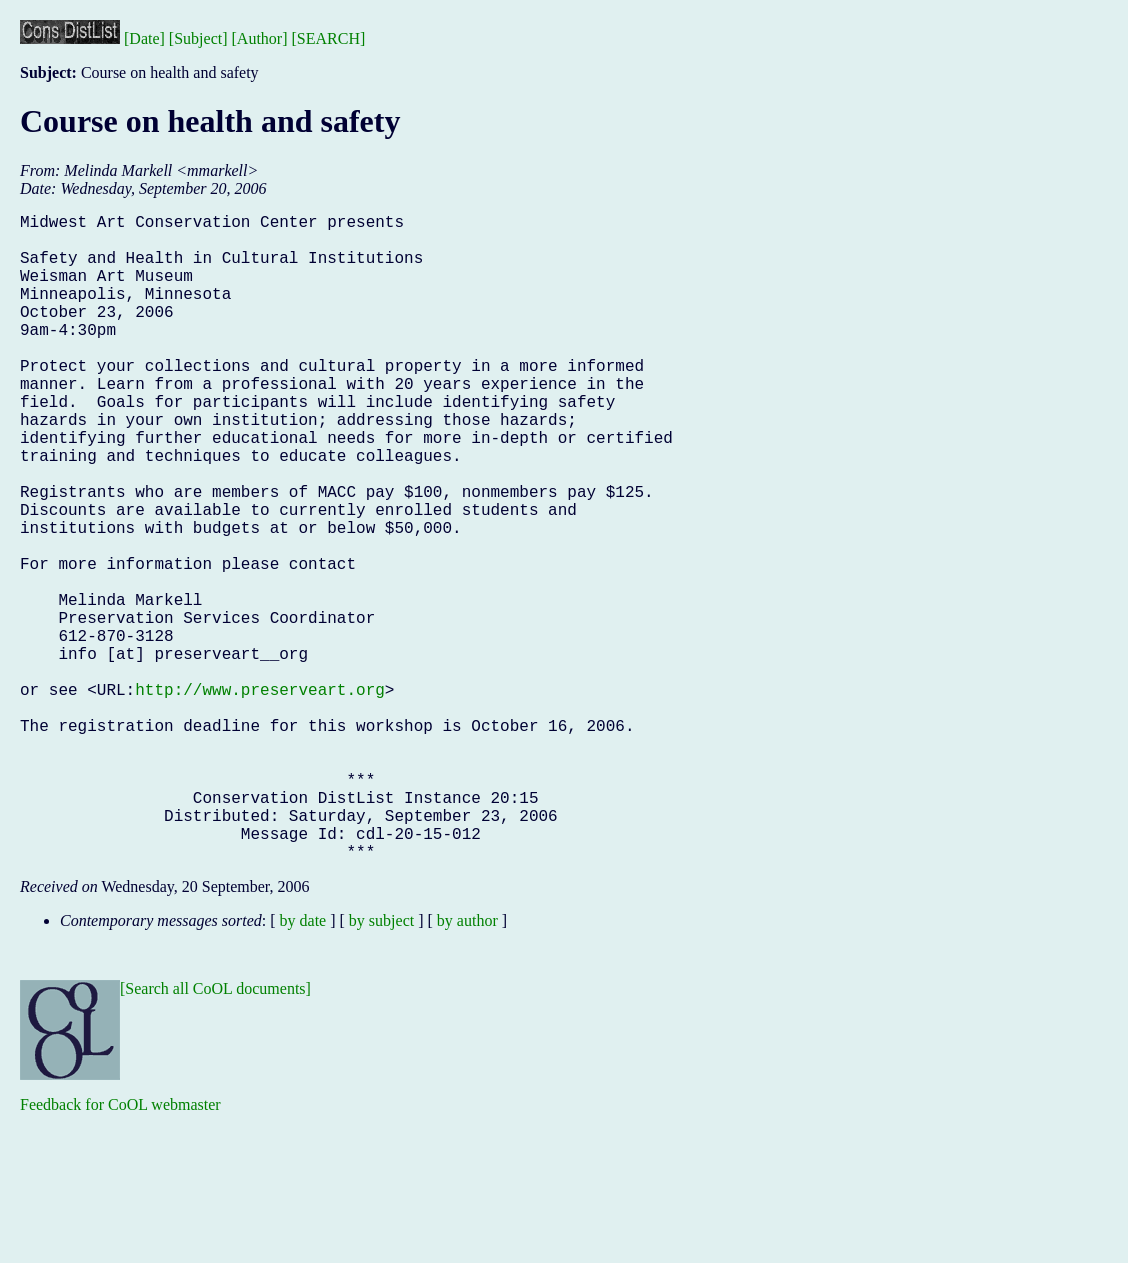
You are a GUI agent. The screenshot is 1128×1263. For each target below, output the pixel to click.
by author (467, 1064)
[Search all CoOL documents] (215, 1132)
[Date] (144, 38)
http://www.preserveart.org (260, 797)
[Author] (260, 38)
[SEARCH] (329, 38)
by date (303, 1064)
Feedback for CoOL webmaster (120, 1248)
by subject (381, 1064)
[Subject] (198, 38)
